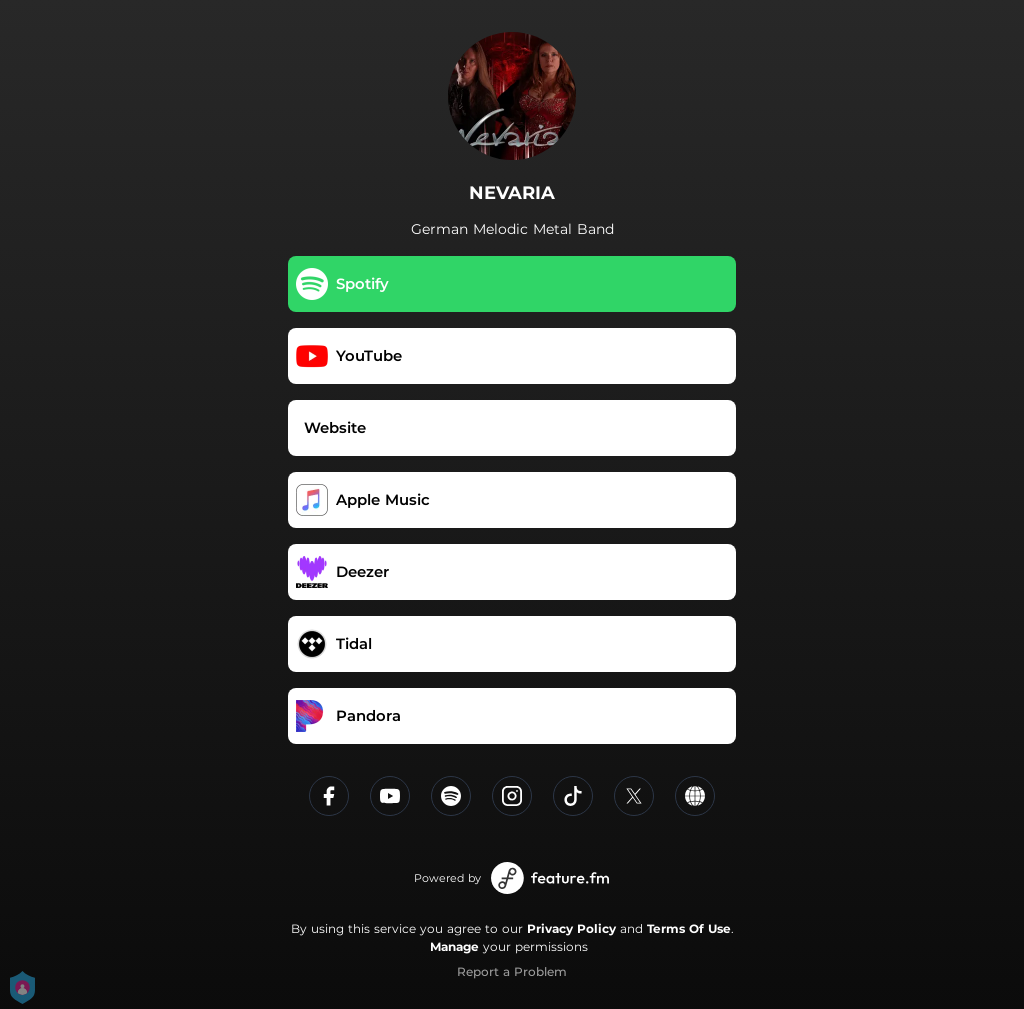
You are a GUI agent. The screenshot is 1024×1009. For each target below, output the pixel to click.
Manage (454, 946)
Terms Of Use (689, 928)
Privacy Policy (571, 928)
